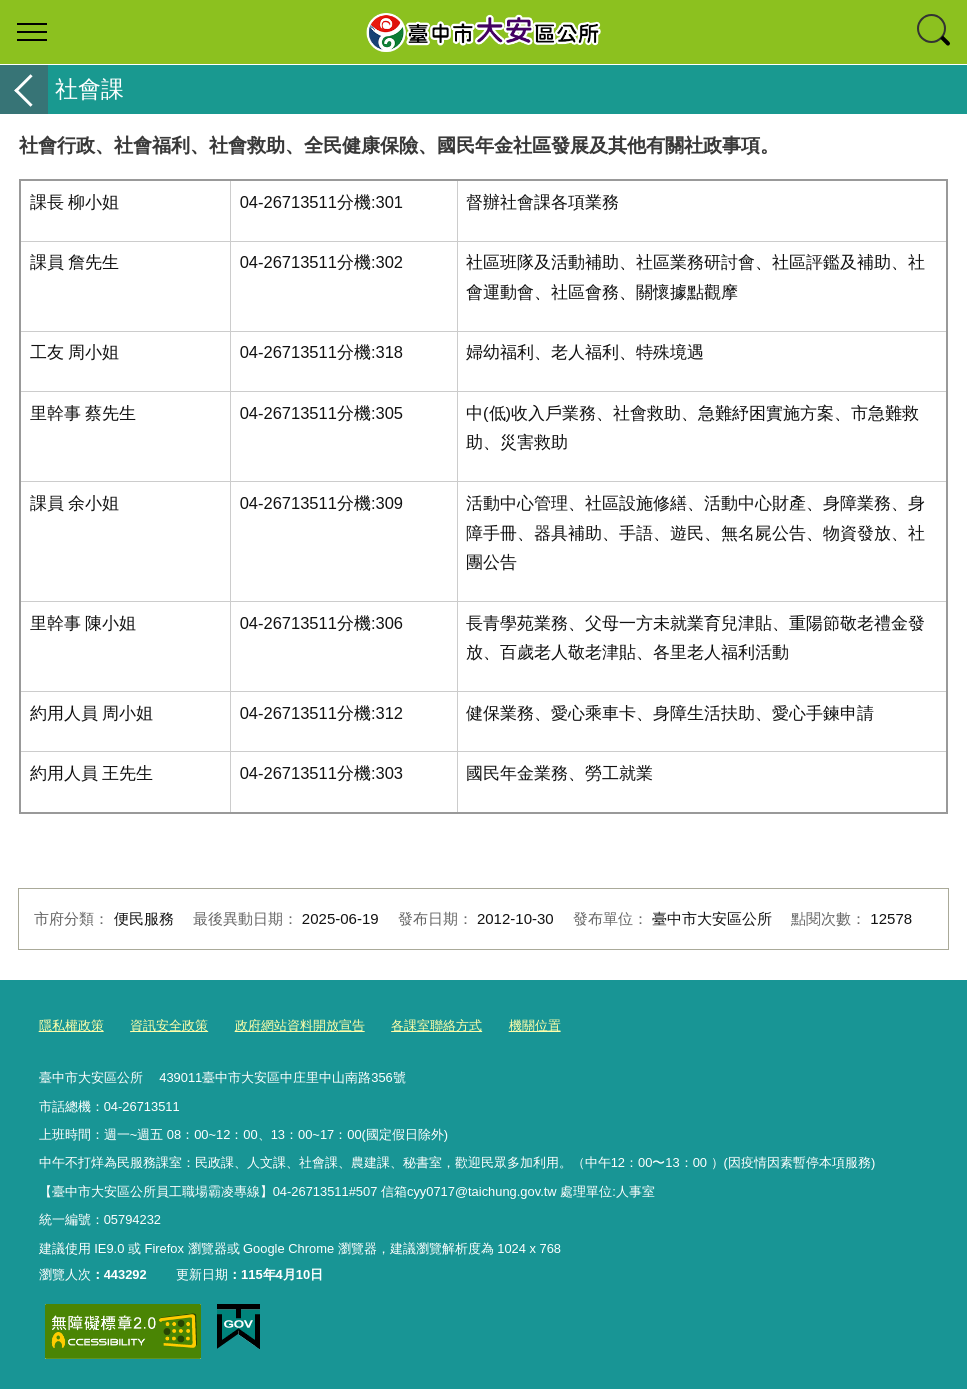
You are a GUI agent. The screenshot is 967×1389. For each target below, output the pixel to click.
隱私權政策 (71, 1025)
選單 (32, 32)
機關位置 (535, 1025)
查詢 (935, 32)
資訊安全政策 (169, 1025)
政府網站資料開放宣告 (300, 1025)
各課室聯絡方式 (436, 1025)
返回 (24, 89)
